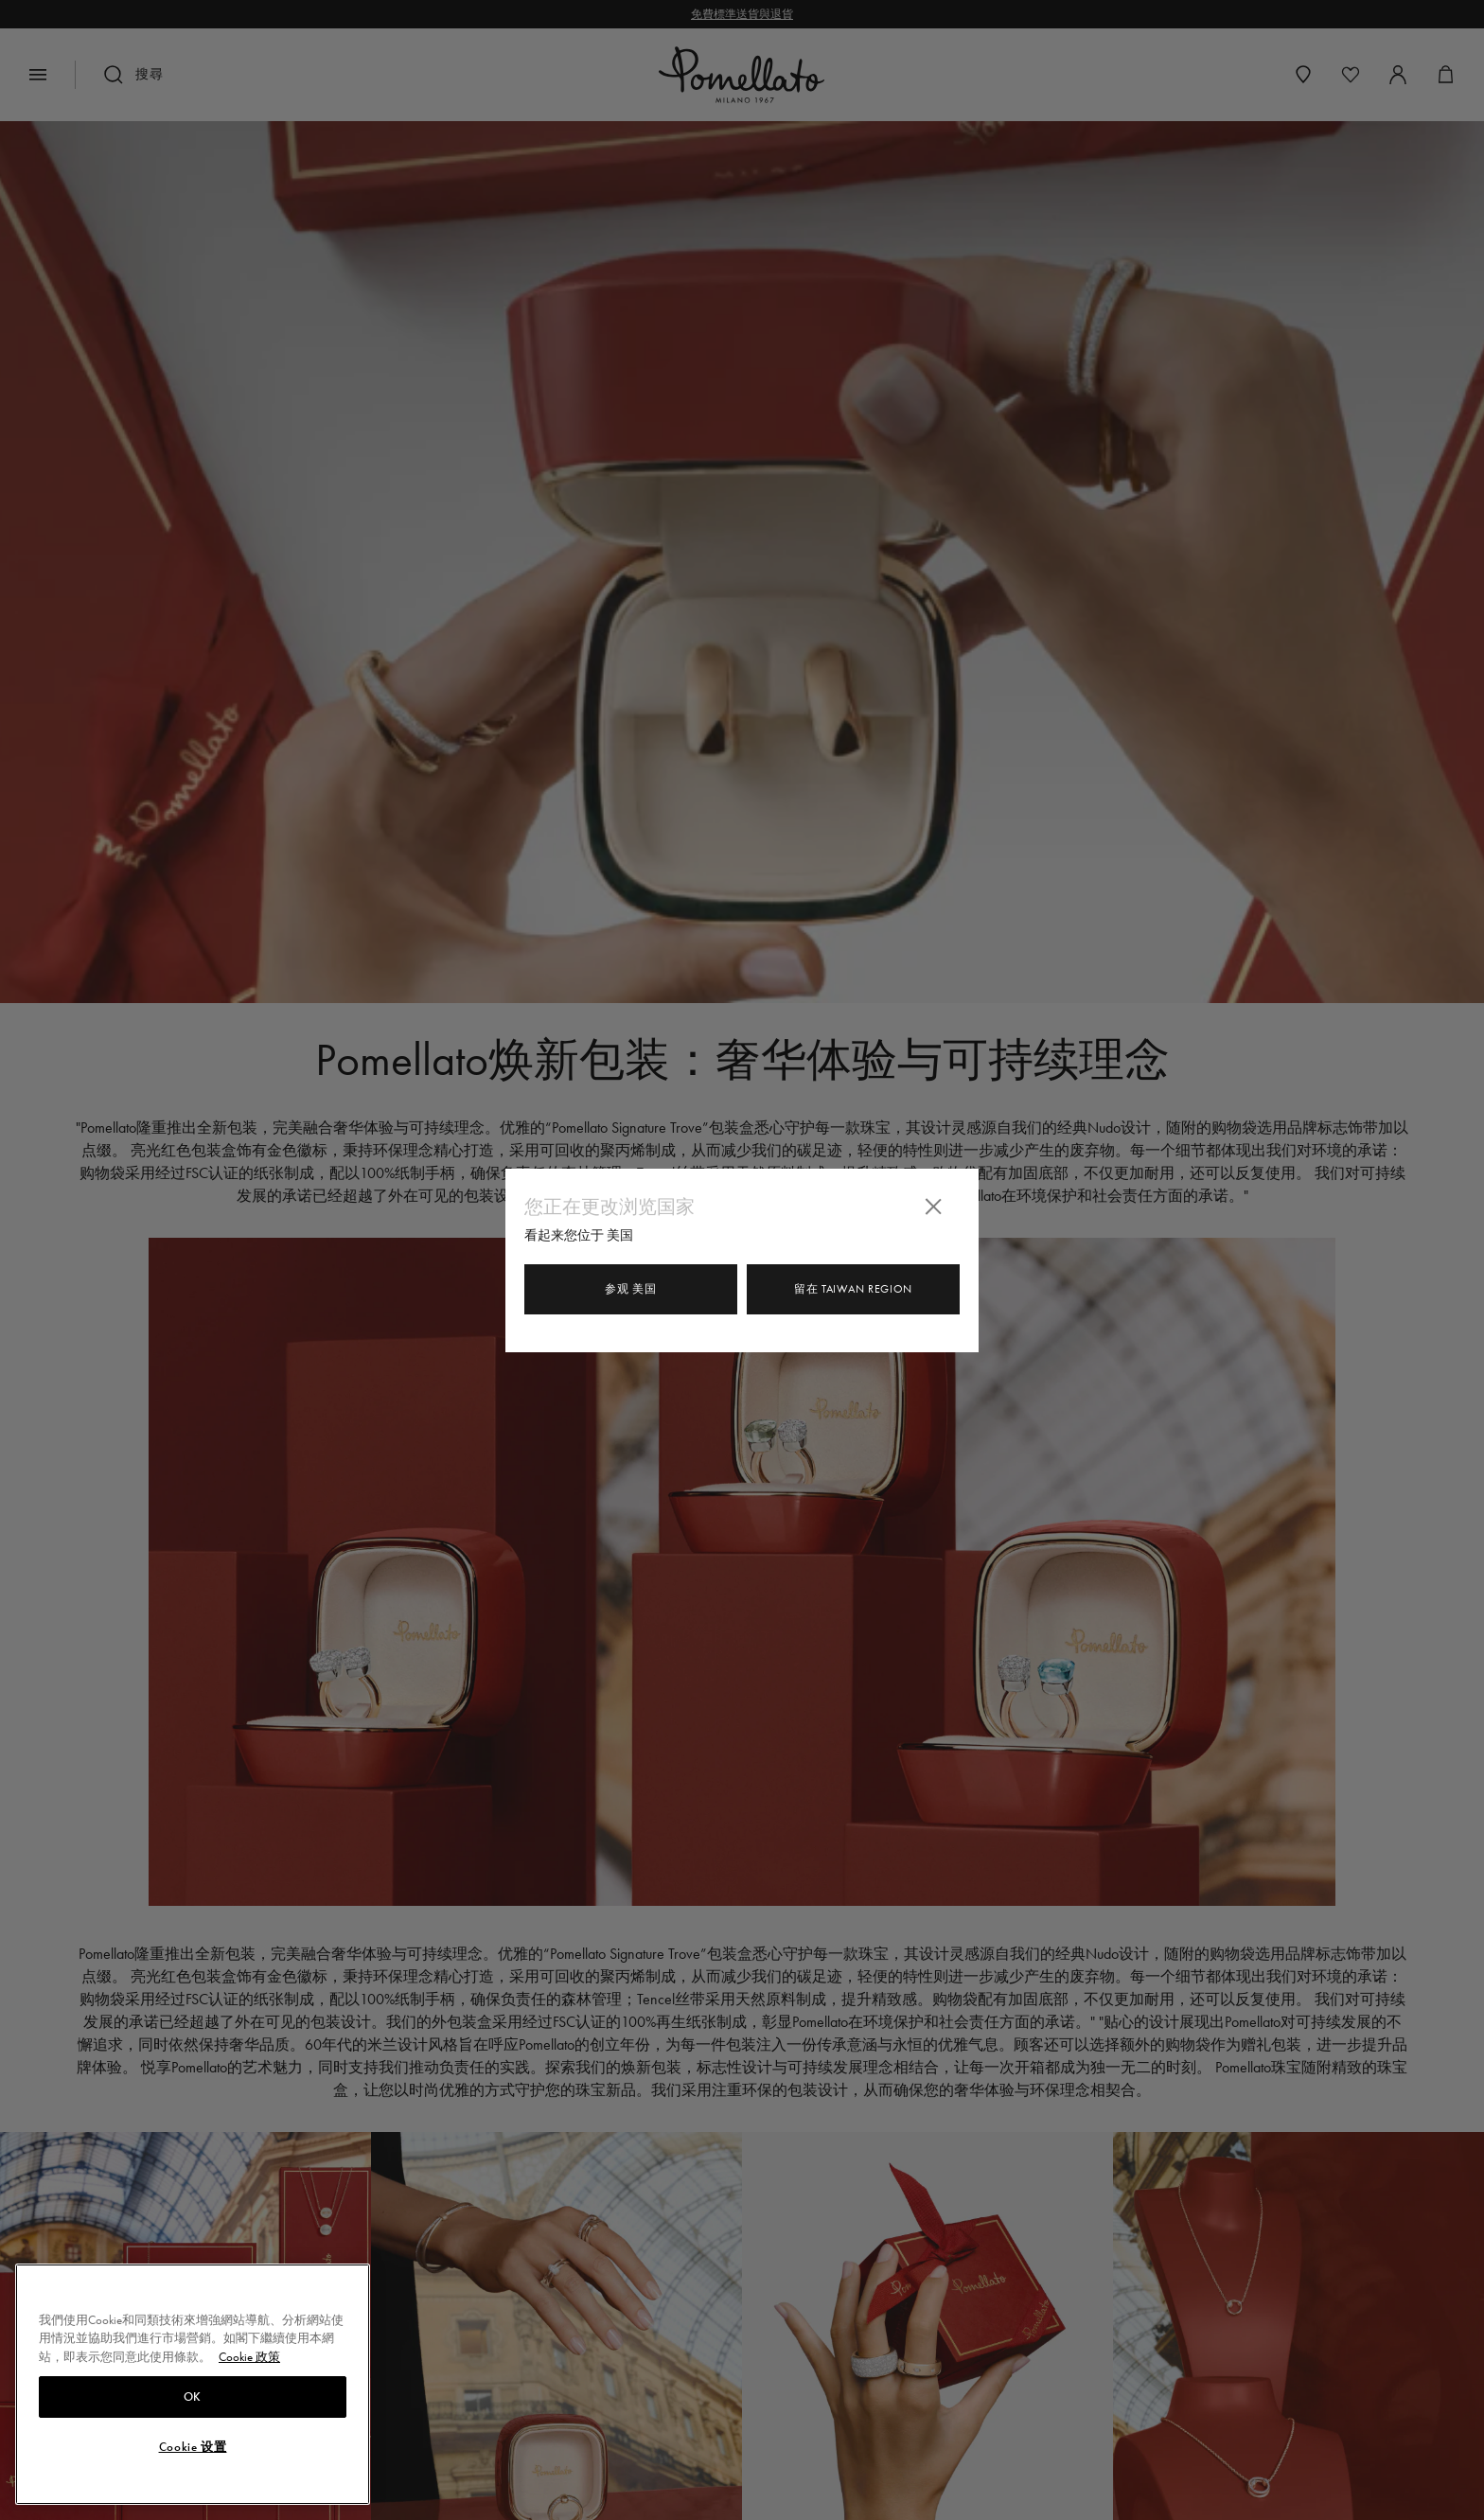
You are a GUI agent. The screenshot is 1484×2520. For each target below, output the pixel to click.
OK (193, 2405)
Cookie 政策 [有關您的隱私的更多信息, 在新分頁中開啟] (249, 2366)
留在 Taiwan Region (853, 1288)
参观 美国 (631, 1288)
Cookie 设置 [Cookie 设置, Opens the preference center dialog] (193, 2455)
